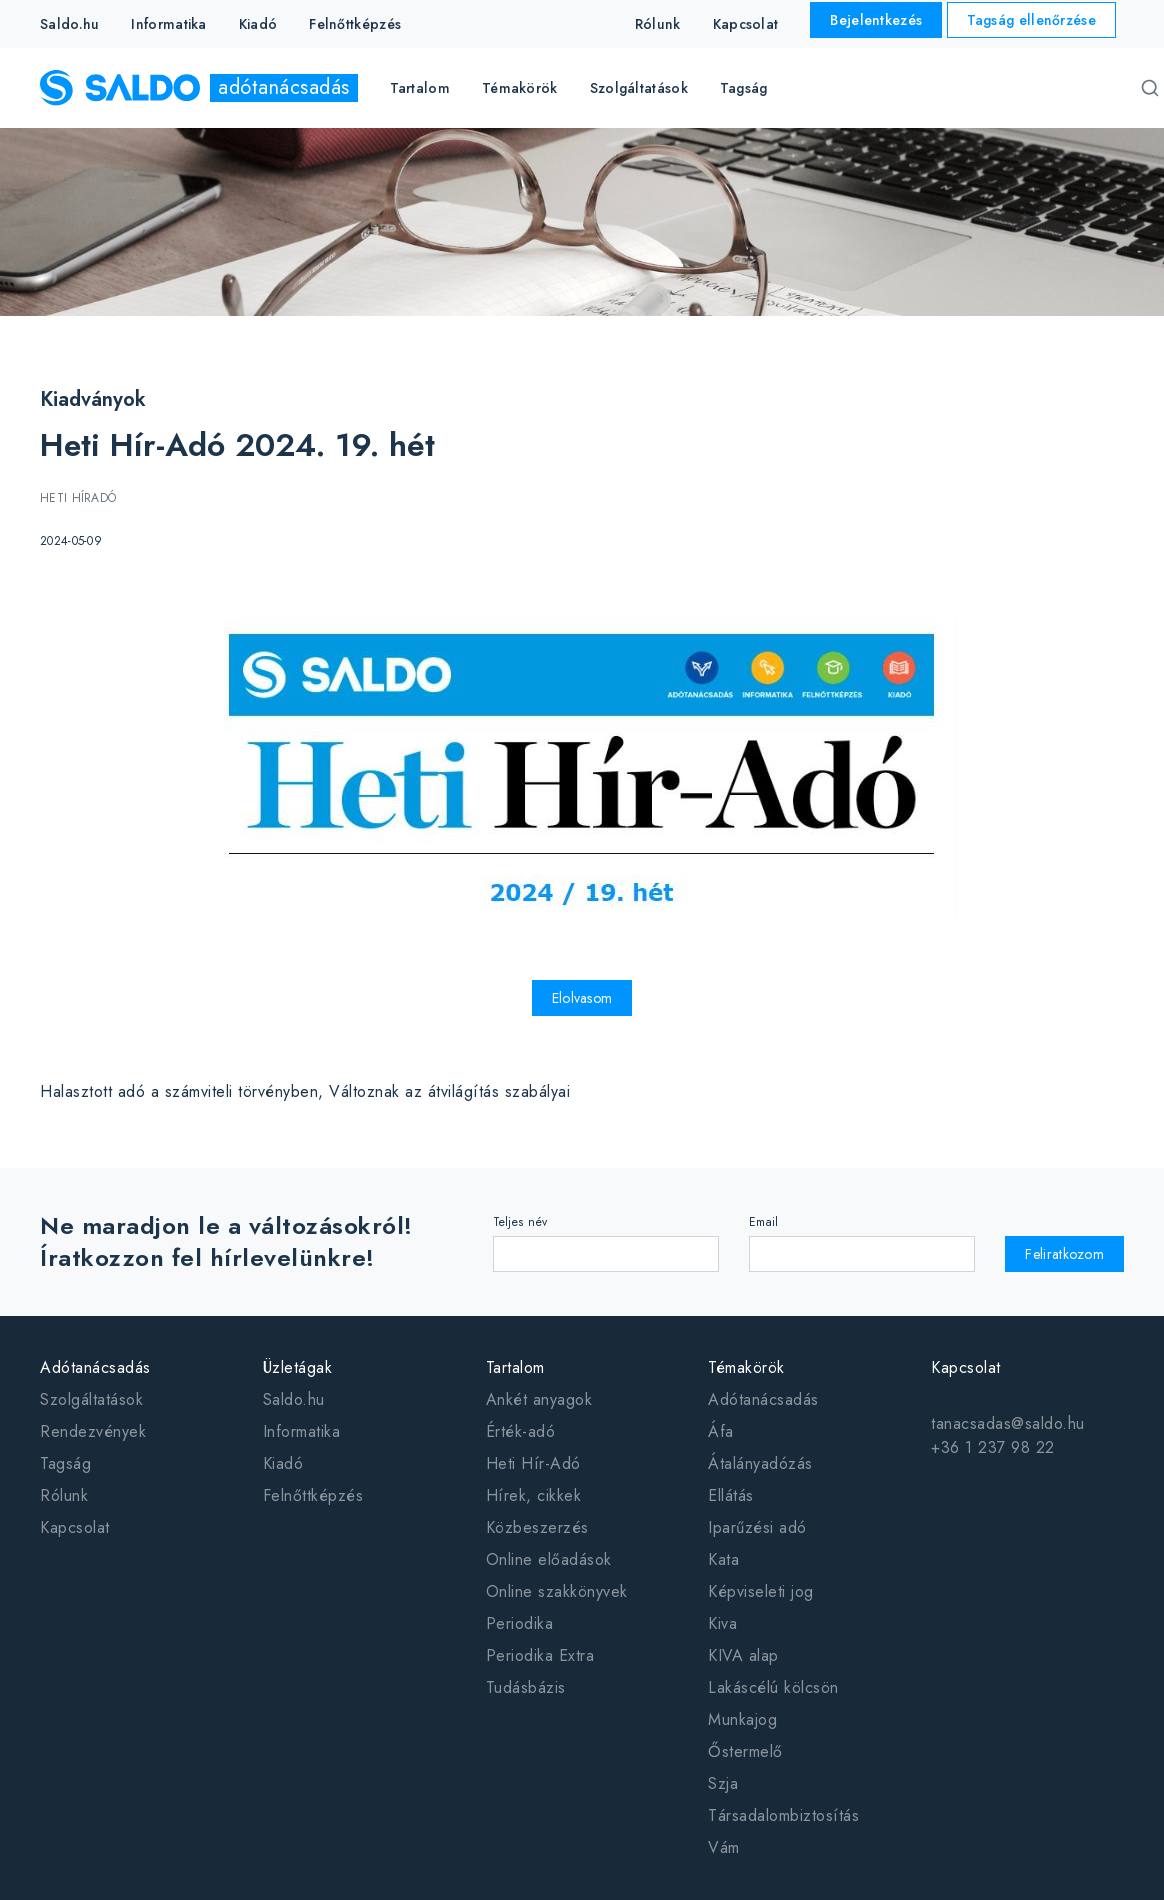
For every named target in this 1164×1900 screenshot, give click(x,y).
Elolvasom (582, 998)
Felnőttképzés (355, 24)
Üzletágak (298, 1367)
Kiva (722, 1623)
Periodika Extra (540, 1655)
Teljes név (520, 1222)
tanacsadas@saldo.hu (1008, 1423)
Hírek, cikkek (534, 1495)
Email (764, 1222)
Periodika (520, 1623)
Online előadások (549, 1559)
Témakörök (746, 1367)
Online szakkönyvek (557, 1591)
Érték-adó (521, 1431)
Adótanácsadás (95, 1367)
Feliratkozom (1064, 1254)
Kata (723, 1559)
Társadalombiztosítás (783, 1815)
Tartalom (515, 1367)
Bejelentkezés (876, 20)
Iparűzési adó (757, 1527)
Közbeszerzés (537, 1527)
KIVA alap (743, 1655)
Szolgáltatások (91, 1399)
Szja (723, 1783)
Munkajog (742, 1719)
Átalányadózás (760, 1463)
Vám (724, 1847)
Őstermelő (745, 1751)
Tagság (744, 88)
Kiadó (258, 24)
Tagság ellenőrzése (1031, 20)
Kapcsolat (746, 24)
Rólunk (658, 24)
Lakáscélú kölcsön (773, 1687)
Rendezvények (93, 1431)
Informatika (168, 24)
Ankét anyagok (539, 1399)
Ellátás (731, 1495)
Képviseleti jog (761, 1591)
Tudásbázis (526, 1687)
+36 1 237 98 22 (993, 1447)
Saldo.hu (69, 24)
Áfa (721, 1431)
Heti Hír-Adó (533, 1463)
